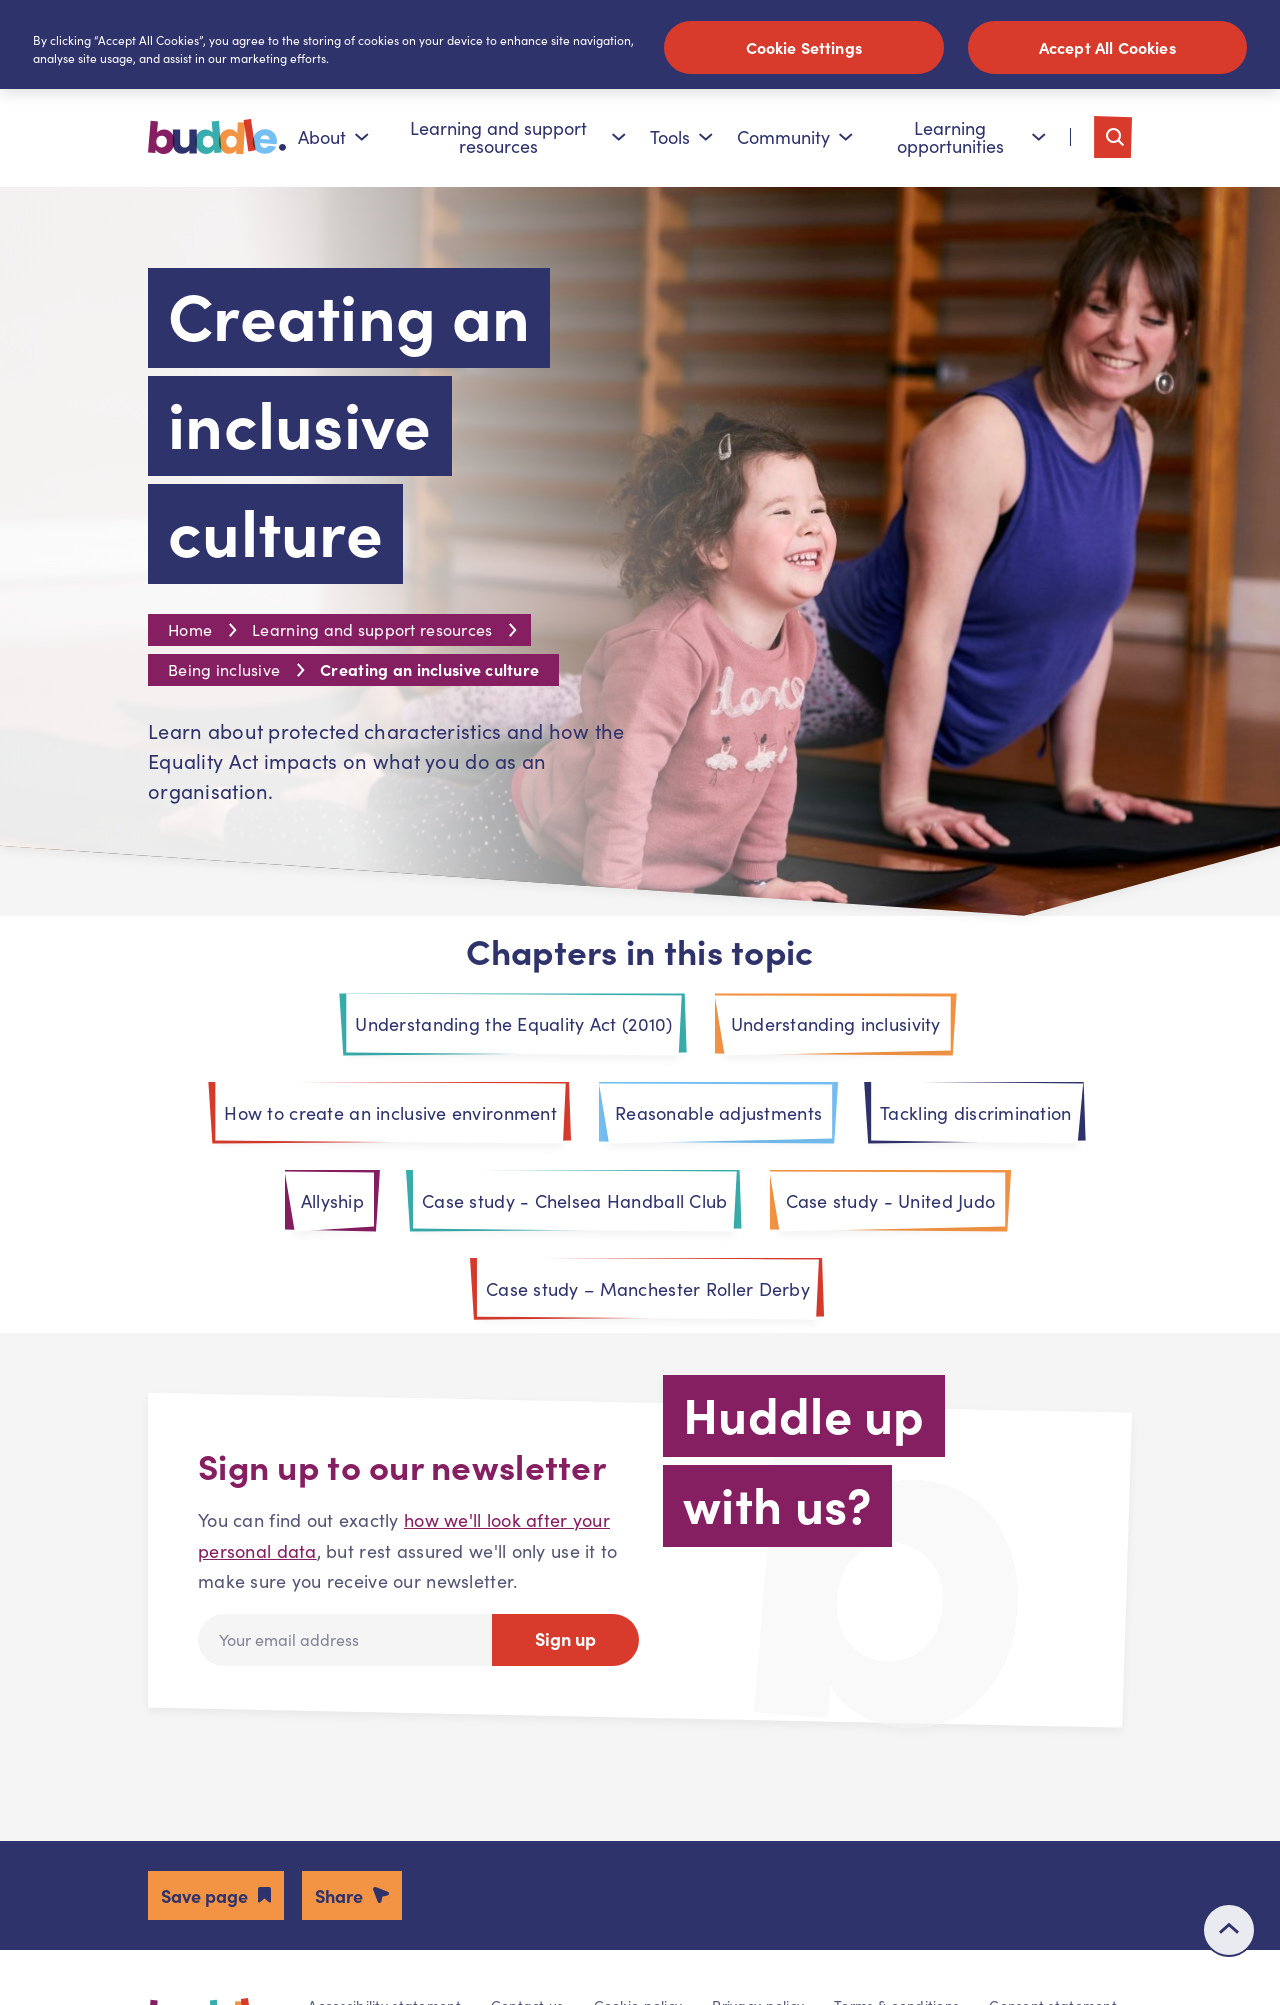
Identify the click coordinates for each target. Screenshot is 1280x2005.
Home (190, 631)
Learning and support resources (518, 139)
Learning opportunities (971, 139)
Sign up (565, 1640)
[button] (216, 1897)
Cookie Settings (804, 47)
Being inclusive (224, 671)
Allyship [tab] (332, 1203)
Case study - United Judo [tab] (891, 1203)
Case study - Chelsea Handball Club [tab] (575, 1203)
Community (795, 139)
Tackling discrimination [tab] (975, 1115)
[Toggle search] (1113, 139)
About (333, 139)
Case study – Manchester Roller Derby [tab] (648, 1291)
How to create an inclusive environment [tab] (390, 1115)
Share (339, 1897)
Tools (681, 139)
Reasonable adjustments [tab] (718, 1115)
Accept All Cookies (1107, 47)
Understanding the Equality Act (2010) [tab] (513, 1026)
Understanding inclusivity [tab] (836, 1026)
